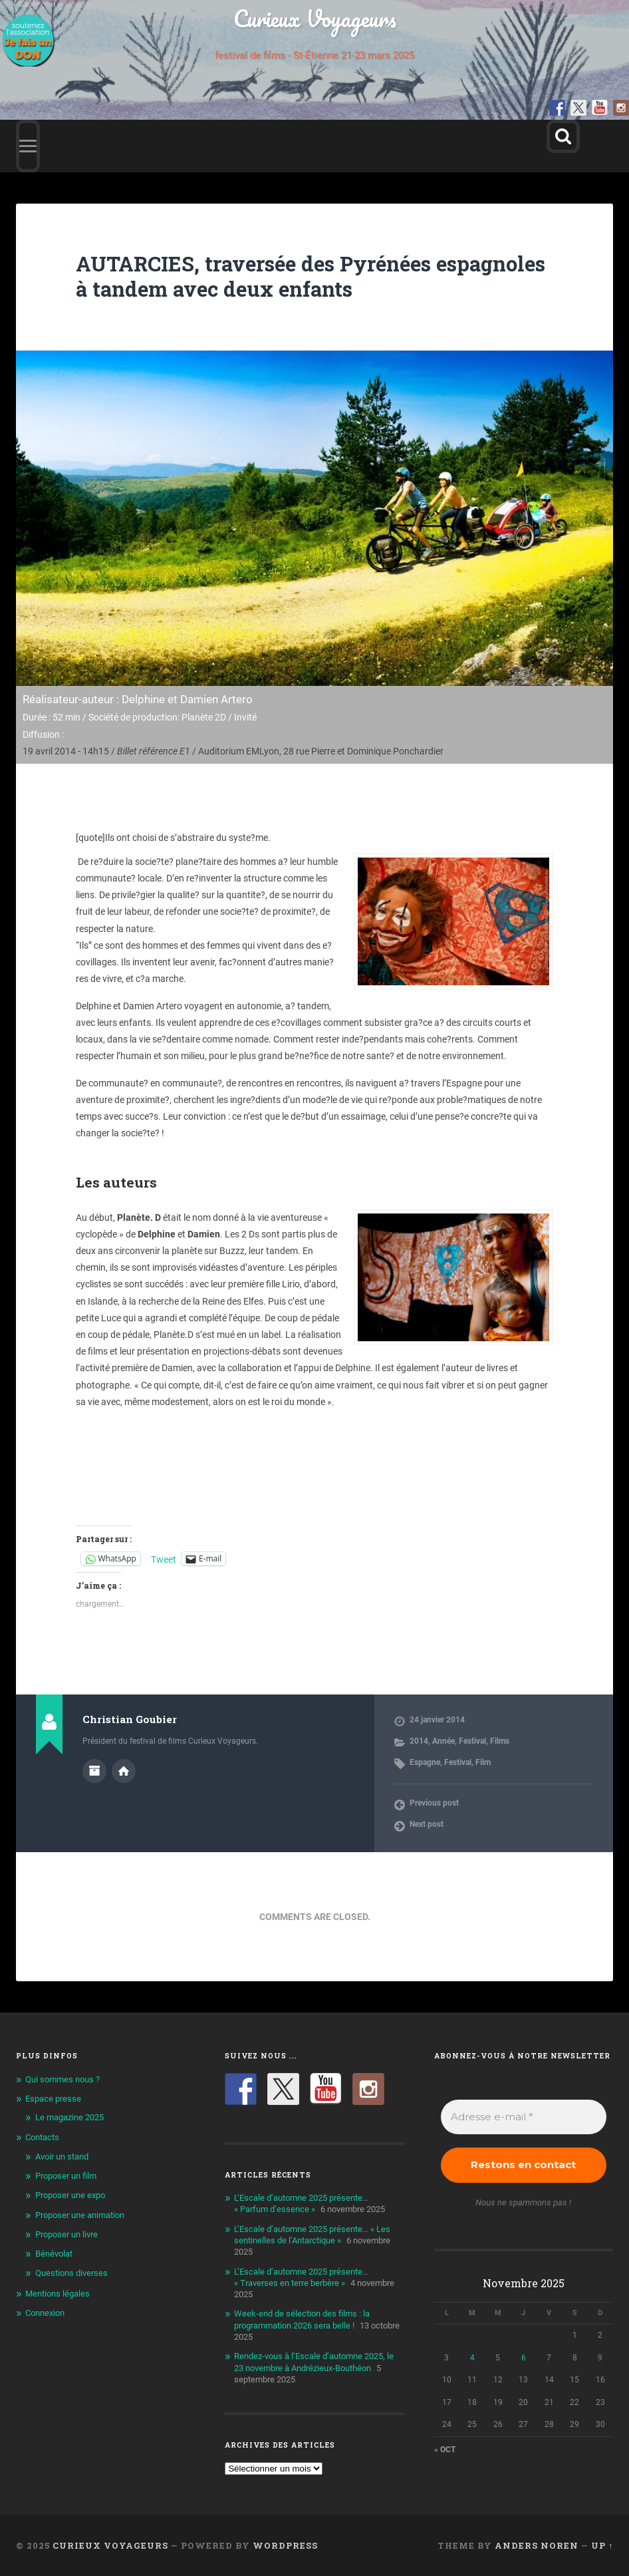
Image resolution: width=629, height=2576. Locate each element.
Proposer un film (65, 2176)
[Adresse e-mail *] (524, 2117)
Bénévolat (53, 2254)
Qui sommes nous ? (62, 2079)
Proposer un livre (66, 2234)
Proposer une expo (70, 2195)
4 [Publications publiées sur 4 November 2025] (472, 2357)
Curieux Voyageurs (315, 18)
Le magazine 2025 (69, 2117)
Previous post (434, 1803)
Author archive (94, 1771)
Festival (472, 1741)
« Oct (444, 2449)
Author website (124, 1771)
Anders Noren (536, 2545)
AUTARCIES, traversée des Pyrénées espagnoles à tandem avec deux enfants (280, 276)
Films (499, 1741)
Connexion (44, 2313)
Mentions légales (57, 2294)
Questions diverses (71, 2273)
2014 (419, 1741)
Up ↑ (602, 2545)
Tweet (163, 1559)
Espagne (425, 1762)
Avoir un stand (61, 2157)
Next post (426, 1824)
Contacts (42, 2137)
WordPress (285, 2545)
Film (483, 1762)
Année (443, 1741)
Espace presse (53, 2099)
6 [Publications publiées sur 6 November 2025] (523, 2357)
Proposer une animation (79, 2215)
